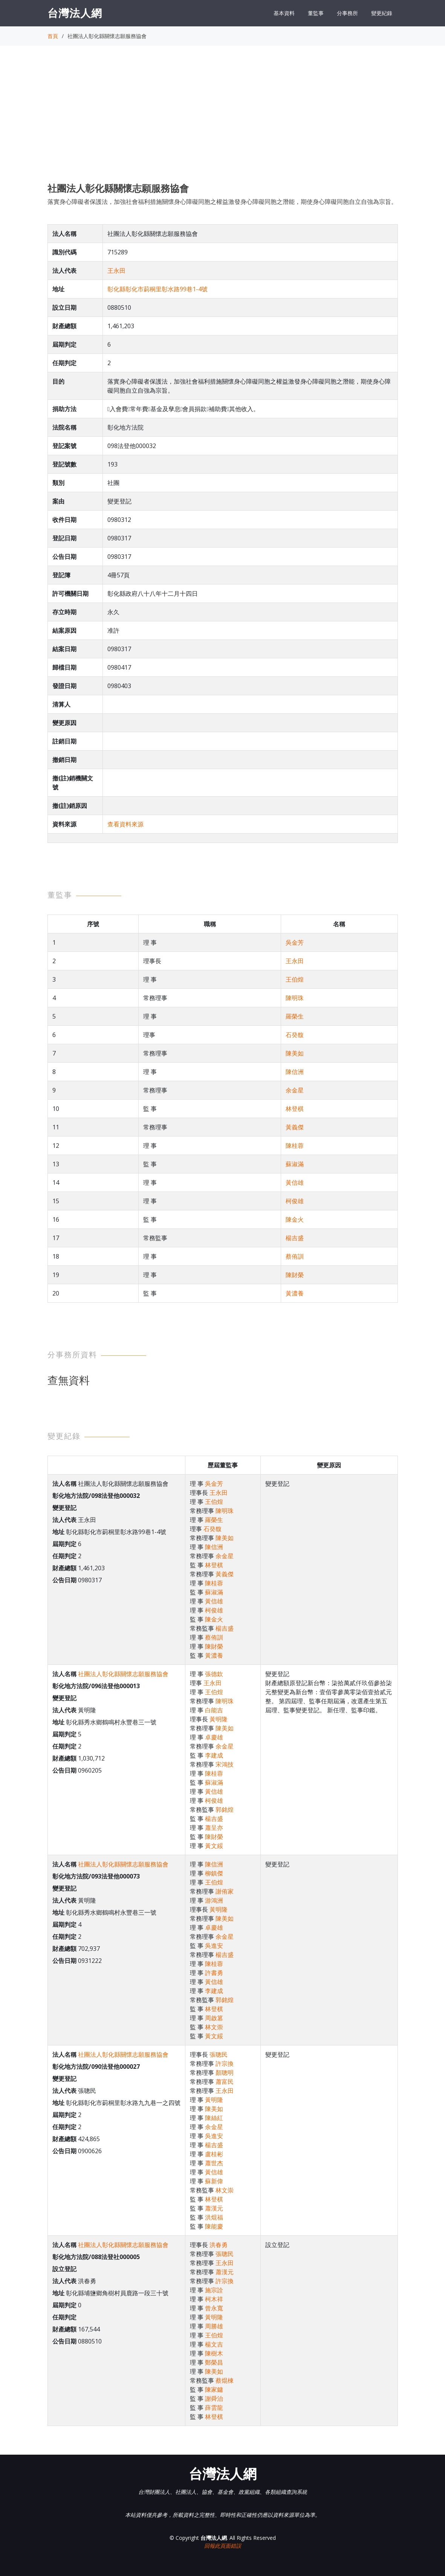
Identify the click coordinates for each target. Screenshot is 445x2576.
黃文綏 (214, 1846)
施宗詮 (214, 2290)
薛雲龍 (214, 2407)
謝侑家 (225, 1891)
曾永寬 (214, 2308)
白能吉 (214, 1710)
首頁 (52, 36)
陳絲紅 (214, 2118)
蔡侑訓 (295, 1256)
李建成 (214, 1755)
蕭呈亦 (214, 1827)
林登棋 (295, 1108)
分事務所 (347, 13)
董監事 (316, 13)
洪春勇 (219, 2245)
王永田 (116, 270)
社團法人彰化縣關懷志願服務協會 (123, 1674)
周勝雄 (214, 2326)
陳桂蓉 (295, 1145)
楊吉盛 (295, 1238)
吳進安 (214, 1945)
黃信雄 (295, 1182)
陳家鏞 (214, 2389)
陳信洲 (295, 1072)
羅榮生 (295, 1016)
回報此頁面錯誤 (222, 2545)
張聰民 (219, 2054)
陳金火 (295, 1219)
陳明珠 (295, 998)
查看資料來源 (125, 824)
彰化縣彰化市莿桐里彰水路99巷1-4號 (157, 289)
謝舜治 (214, 2398)
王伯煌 (295, 979)
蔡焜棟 (225, 2380)
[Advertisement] (222, 121)
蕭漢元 (214, 2208)
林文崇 (214, 2027)
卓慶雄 (214, 1737)
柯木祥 (214, 2299)
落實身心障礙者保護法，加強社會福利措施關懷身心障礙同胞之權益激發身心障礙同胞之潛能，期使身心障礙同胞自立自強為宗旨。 (222, 201)
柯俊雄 (295, 1201)
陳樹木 (214, 2353)
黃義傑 (295, 1127)
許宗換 (225, 2063)
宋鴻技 (225, 1764)
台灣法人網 (74, 13)
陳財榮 (295, 1275)
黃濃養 (295, 1293)
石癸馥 (295, 1035)
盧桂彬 (214, 2154)
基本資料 (284, 13)
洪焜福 (214, 2217)
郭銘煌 (225, 1809)
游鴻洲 (214, 1900)
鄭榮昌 (214, 2362)
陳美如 (295, 1053)
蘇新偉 (214, 2181)
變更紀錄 (381, 13)
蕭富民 (225, 2081)
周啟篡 (214, 2018)
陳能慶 (214, 2226)
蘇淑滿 (295, 1164)
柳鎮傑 (214, 1873)
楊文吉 (214, 2344)
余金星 (295, 1090)
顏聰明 (225, 2072)
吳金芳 (295, 942)
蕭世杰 (214, 2163)
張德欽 (214, 1674)
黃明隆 (219, 1719)
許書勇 (214, 1973)
